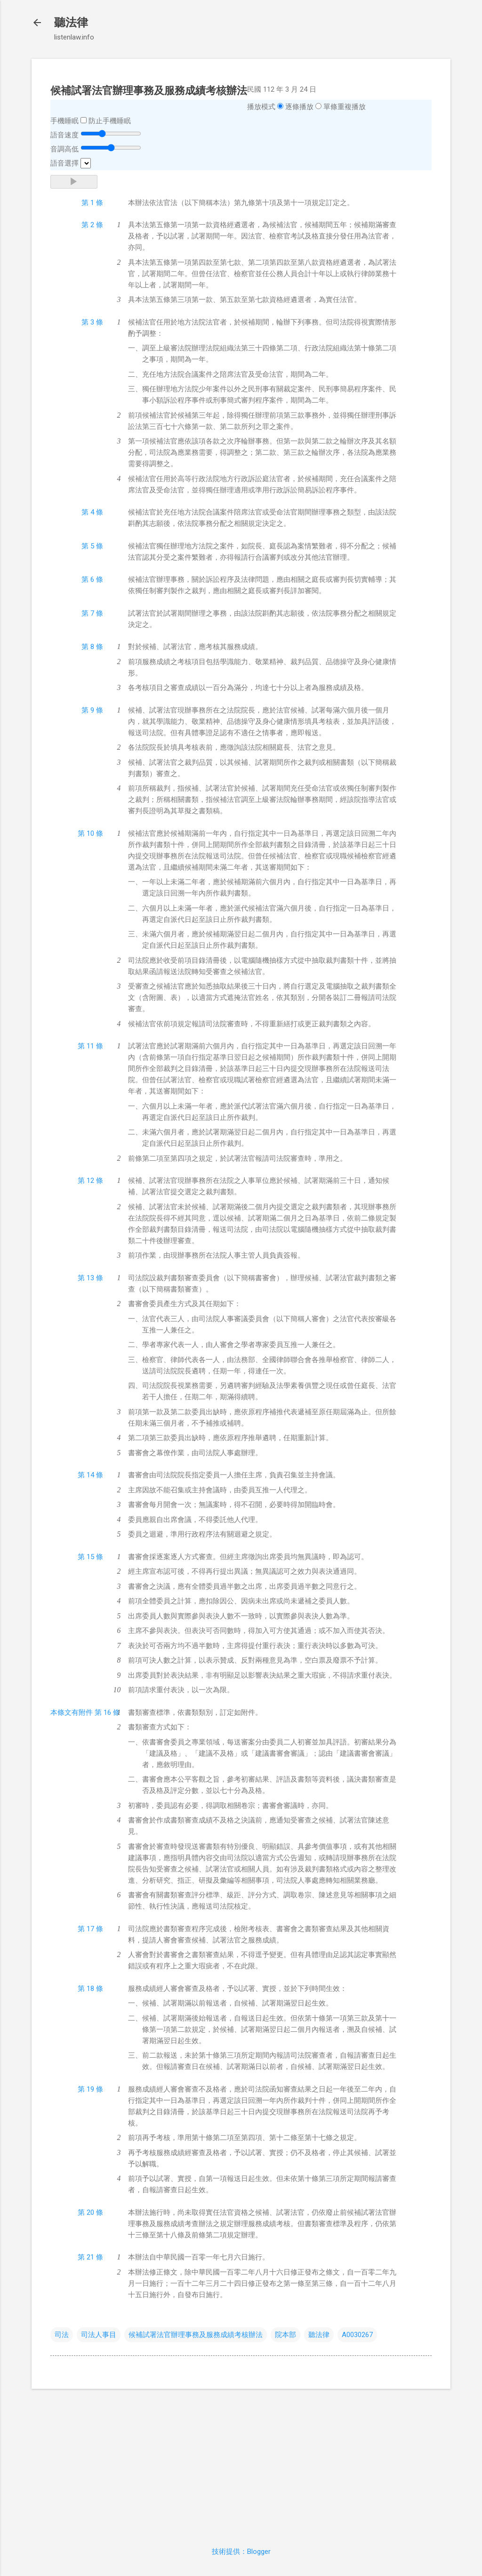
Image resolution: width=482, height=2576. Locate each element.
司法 (62, 2334)
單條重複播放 (344, 107)
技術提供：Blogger (241, 2551)
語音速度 (64, 135)
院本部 (285, 2334)
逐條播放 (299, 107)
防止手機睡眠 (109, 121)
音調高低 (64, 149)
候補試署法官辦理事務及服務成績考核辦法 (196, 2334)
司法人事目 (98, 2334)
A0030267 (357, 2334)
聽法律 (71, 22)
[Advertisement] (241, 2462)
